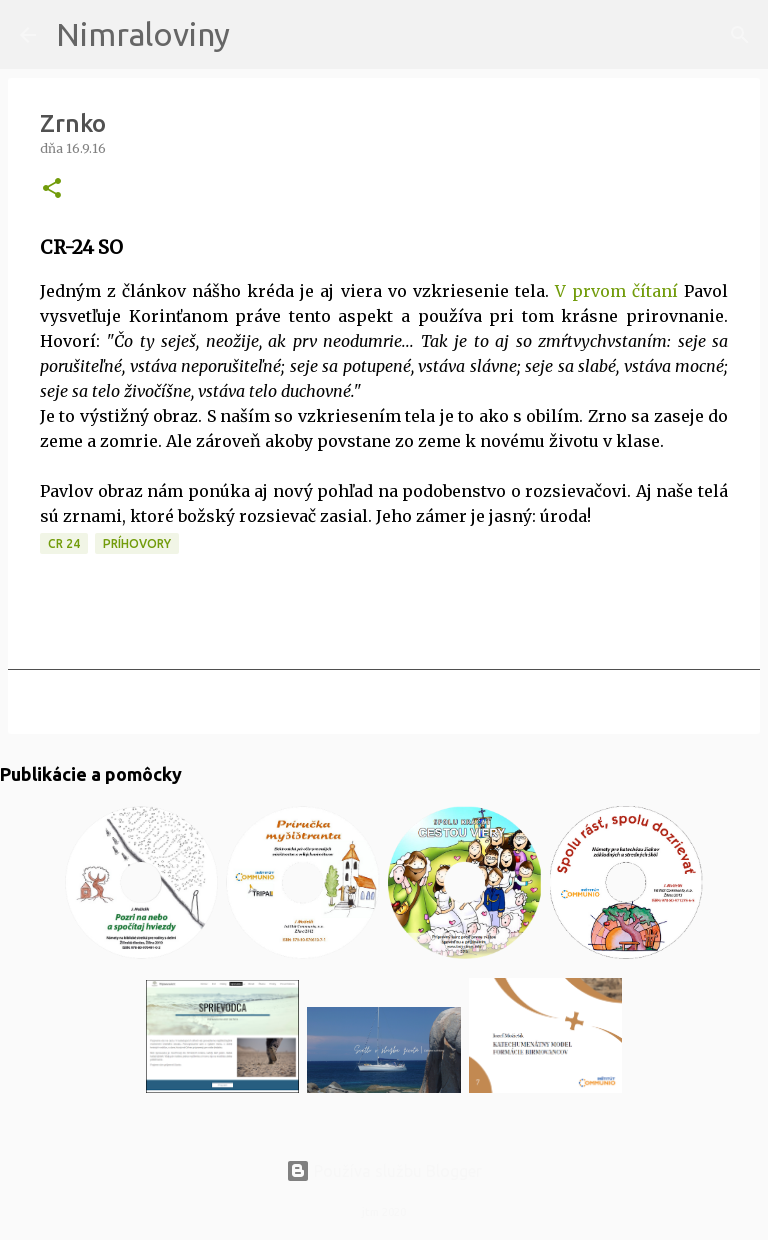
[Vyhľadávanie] (258, 35)
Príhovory (137, 543)
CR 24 (64, 543)
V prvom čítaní (613, 291)
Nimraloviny (143, 34)
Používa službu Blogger (384, 1171)
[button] (52, 189)
